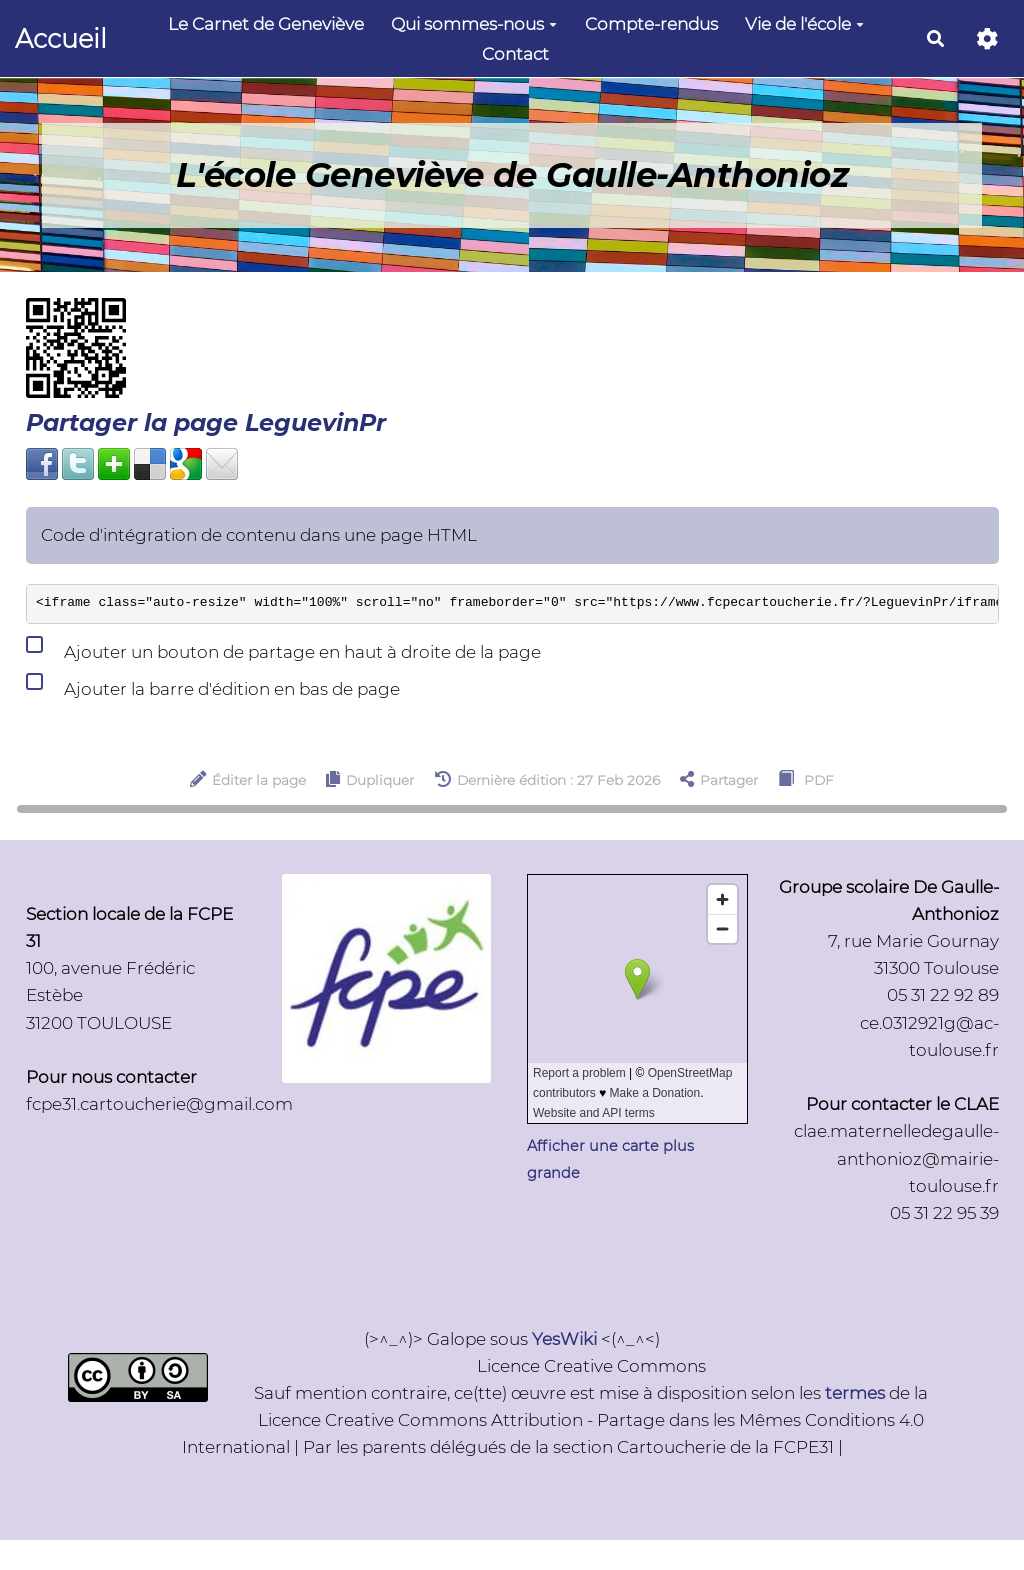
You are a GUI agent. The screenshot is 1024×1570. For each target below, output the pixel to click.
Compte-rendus (651, 24)
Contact (515, 54)
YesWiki (564, 1339)
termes (855, 1393)
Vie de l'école (804, 24)
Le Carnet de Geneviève (266, 24)
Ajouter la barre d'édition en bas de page (213, 685)
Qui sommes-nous (474, 24)
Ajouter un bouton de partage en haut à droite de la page (283, 648)
